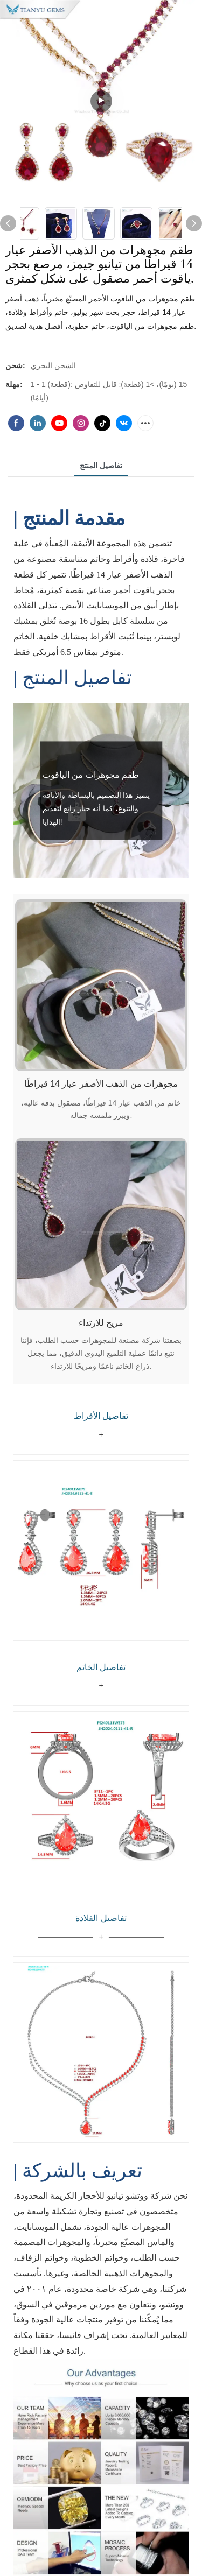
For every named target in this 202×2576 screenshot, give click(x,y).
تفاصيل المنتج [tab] (101, 465)
